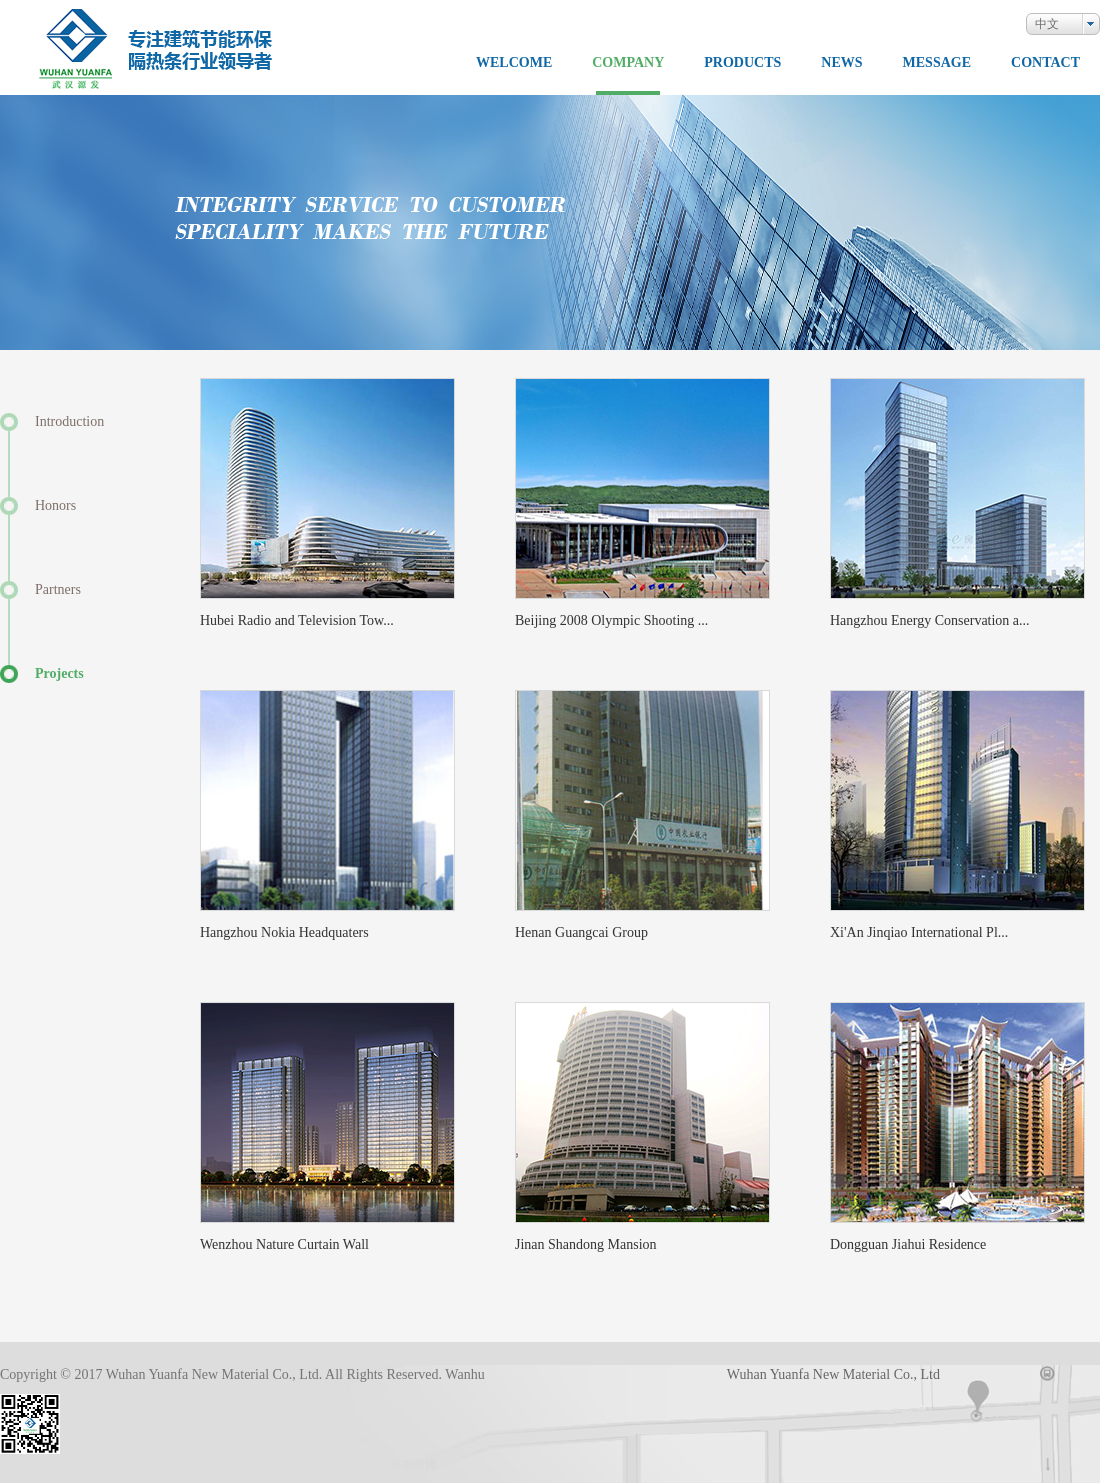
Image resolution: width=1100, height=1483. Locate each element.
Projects (59, 673)
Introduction (69, 421)
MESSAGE (937, 63)
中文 (1047, 24)
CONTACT (1045, 63)
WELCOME (514, 63)
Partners (58, 589)
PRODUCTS (742, 63)
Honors (55, 505)
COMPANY (628, 63)
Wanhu (464, 1374)
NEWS (841, 63)
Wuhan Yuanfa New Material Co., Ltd (833, 1374)
